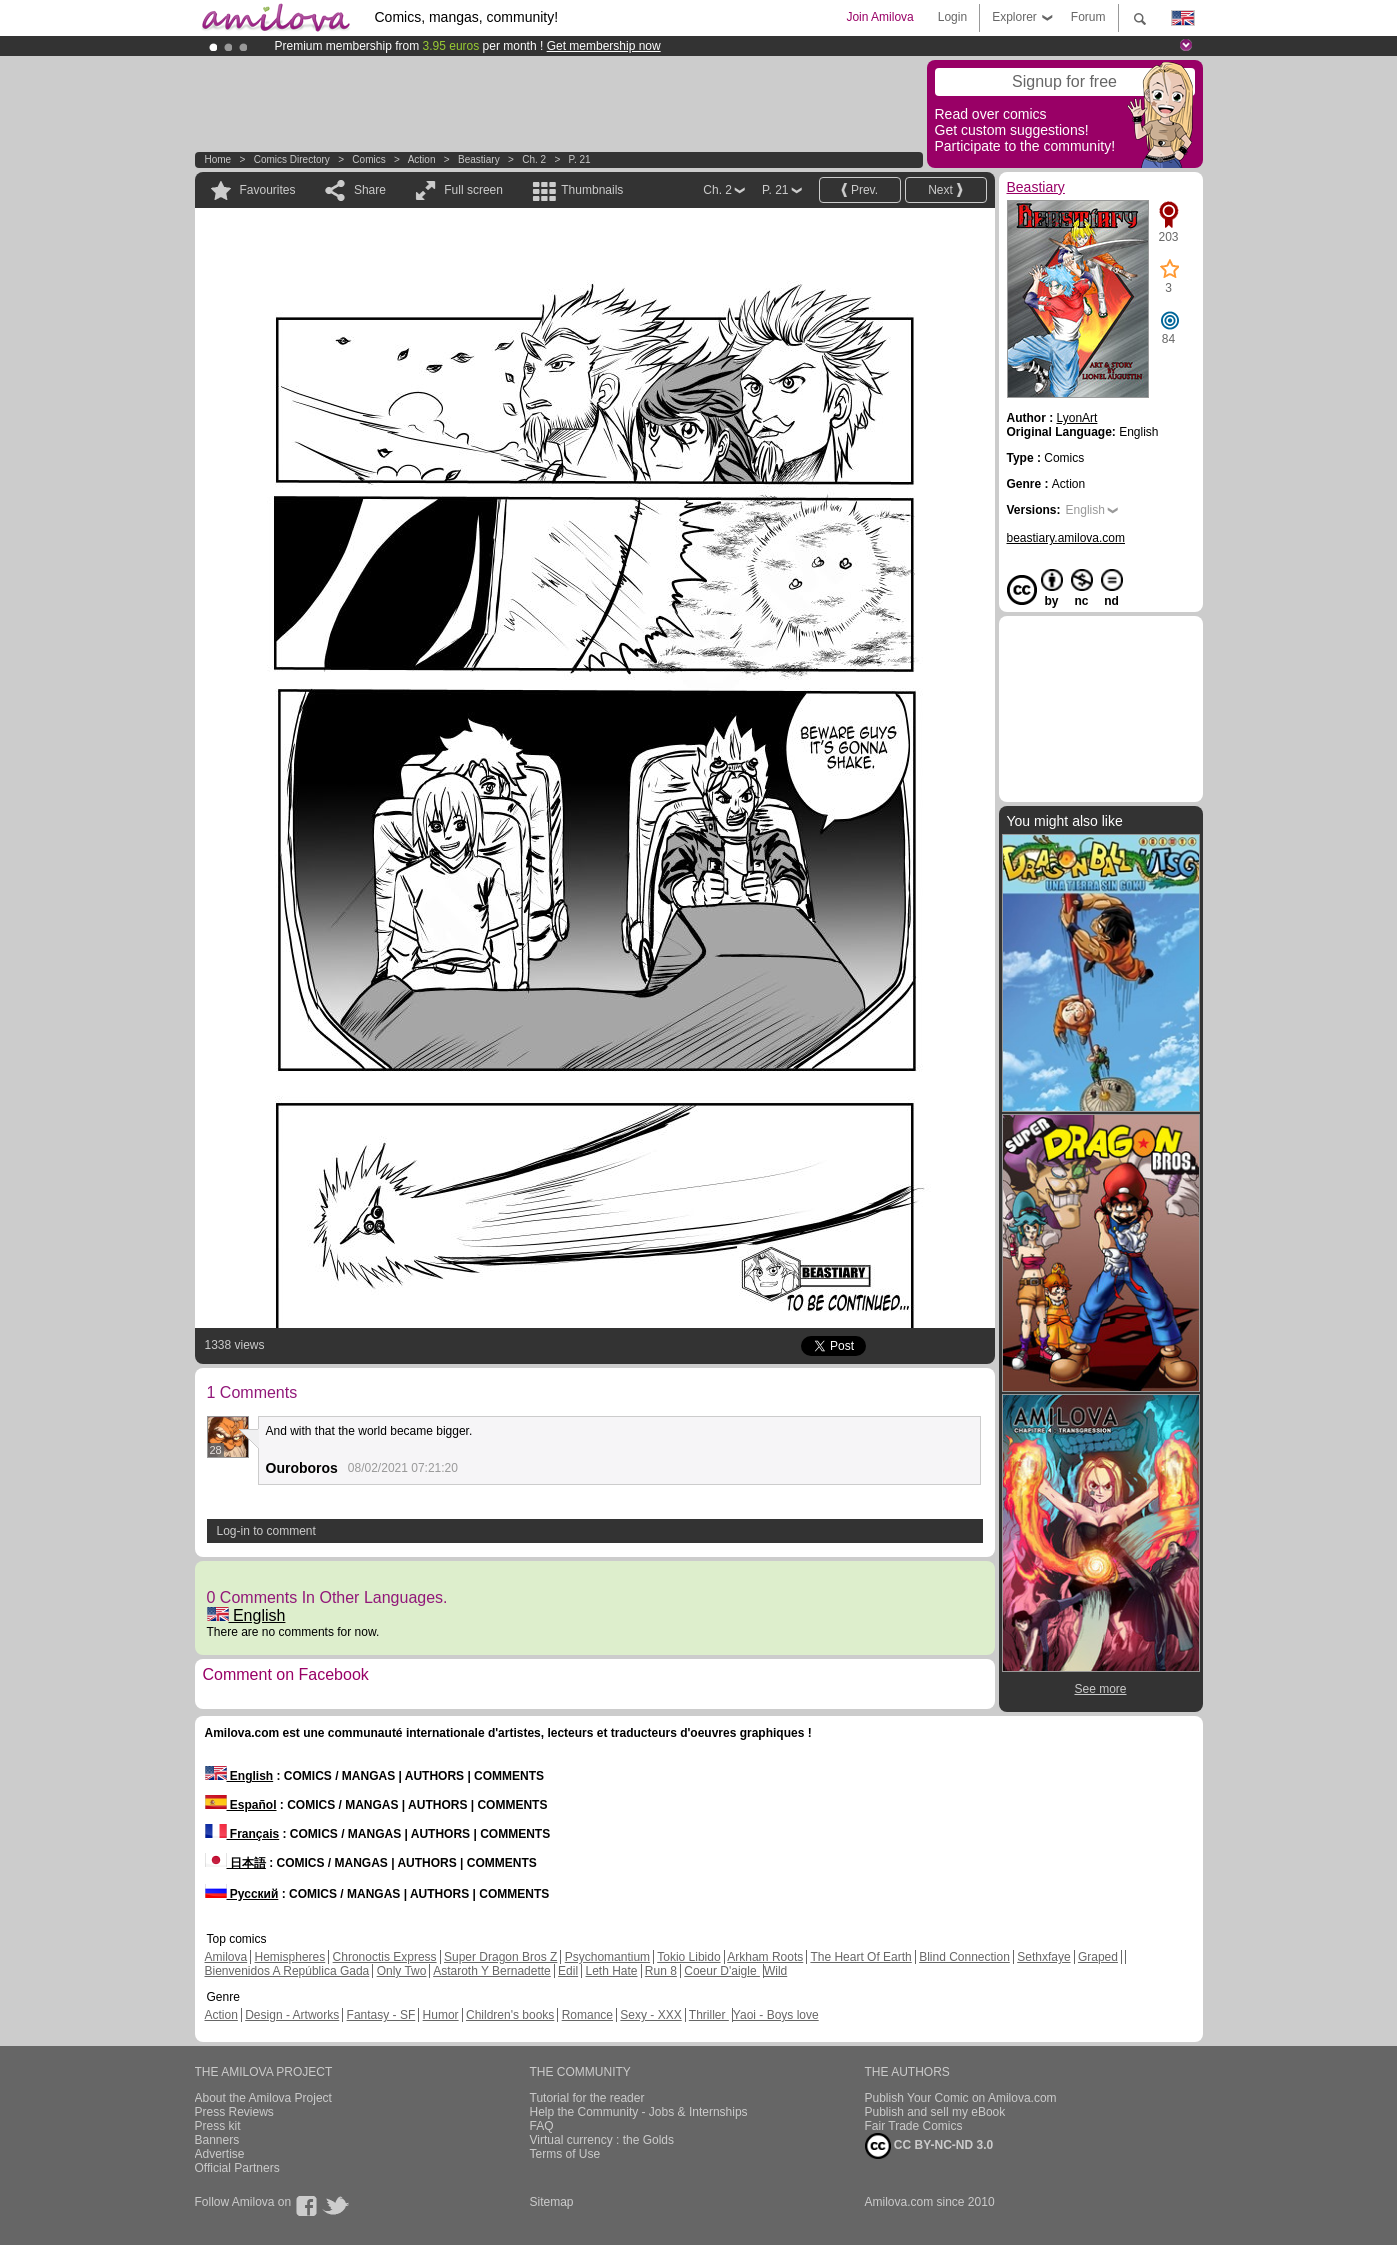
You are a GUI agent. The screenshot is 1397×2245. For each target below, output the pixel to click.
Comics (368, 159)
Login (952, 17)
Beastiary (479, 159)
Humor (441, 2015)
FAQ (542, 2126)
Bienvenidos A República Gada (287, 1971)
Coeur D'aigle (722, 1971)
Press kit (218, 2126)
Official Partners (237, 2168)
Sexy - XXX (650, 2015)
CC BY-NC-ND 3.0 (929, 2146)
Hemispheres (290, 1957)
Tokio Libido (688, 1957)
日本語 (235, 1863)
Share (370, 190)
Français (242, 1834)
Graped (1098, 1957)
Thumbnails (592, 190)
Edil (568, 1971)
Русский (242, 1894)
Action (422, 159)
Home (218, 159)
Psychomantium (607, 1957)
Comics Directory (292, 159)
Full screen (473, 190)
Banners (217, 2140)
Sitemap (552, 2202)
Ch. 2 (534, 159)
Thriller (709, 2015)
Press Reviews (234, 2112)
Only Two (402, 1971)
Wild (775, 1971)
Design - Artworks (292, 2015)
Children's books (510, 2015)
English (246, 1615)
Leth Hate (611, 1971)
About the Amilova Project (263, 2098)
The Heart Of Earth (860, 1957)
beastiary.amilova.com (1066, 538)
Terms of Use (565, 2154)
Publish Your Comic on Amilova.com (961, 2098)
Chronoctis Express (385, 1957)
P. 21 (580, 159)
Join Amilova (879, 17)
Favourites (268, 190)
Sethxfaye (1043, 1957)
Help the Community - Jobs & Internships (639, 2112)
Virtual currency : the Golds (602, 2140)
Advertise (220, 2154)
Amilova (226, 1957)
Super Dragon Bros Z (500, 1957)
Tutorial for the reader (587, 2098)
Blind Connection (964, 1957)
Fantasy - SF (381, 2015)
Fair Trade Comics (914, 2126)
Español (241, 1805)
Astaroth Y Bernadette (492, 1971)
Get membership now (604, 46)
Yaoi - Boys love (776, 2015)
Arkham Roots (765, 1957)
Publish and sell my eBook (935, 2112)
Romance (587, 2015)
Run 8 (661, 1971)
